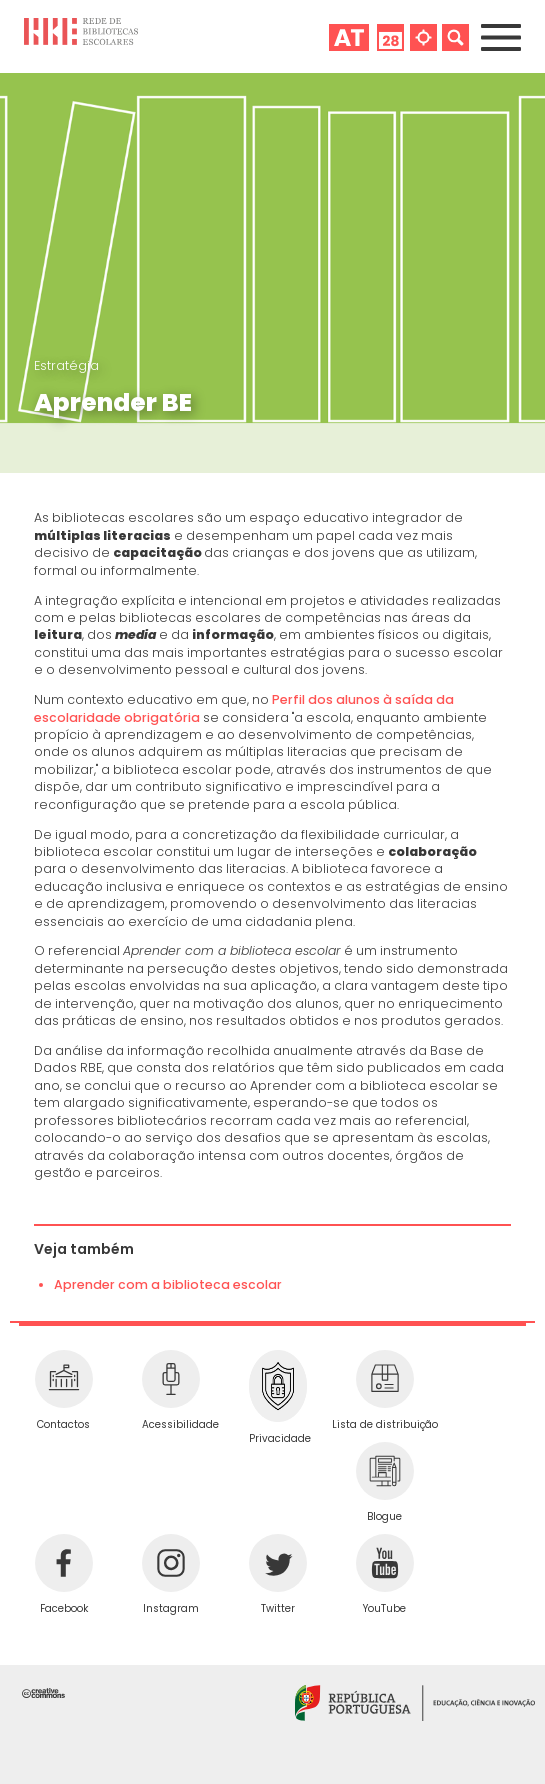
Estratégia (66, 365)
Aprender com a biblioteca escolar (168, 1284)
